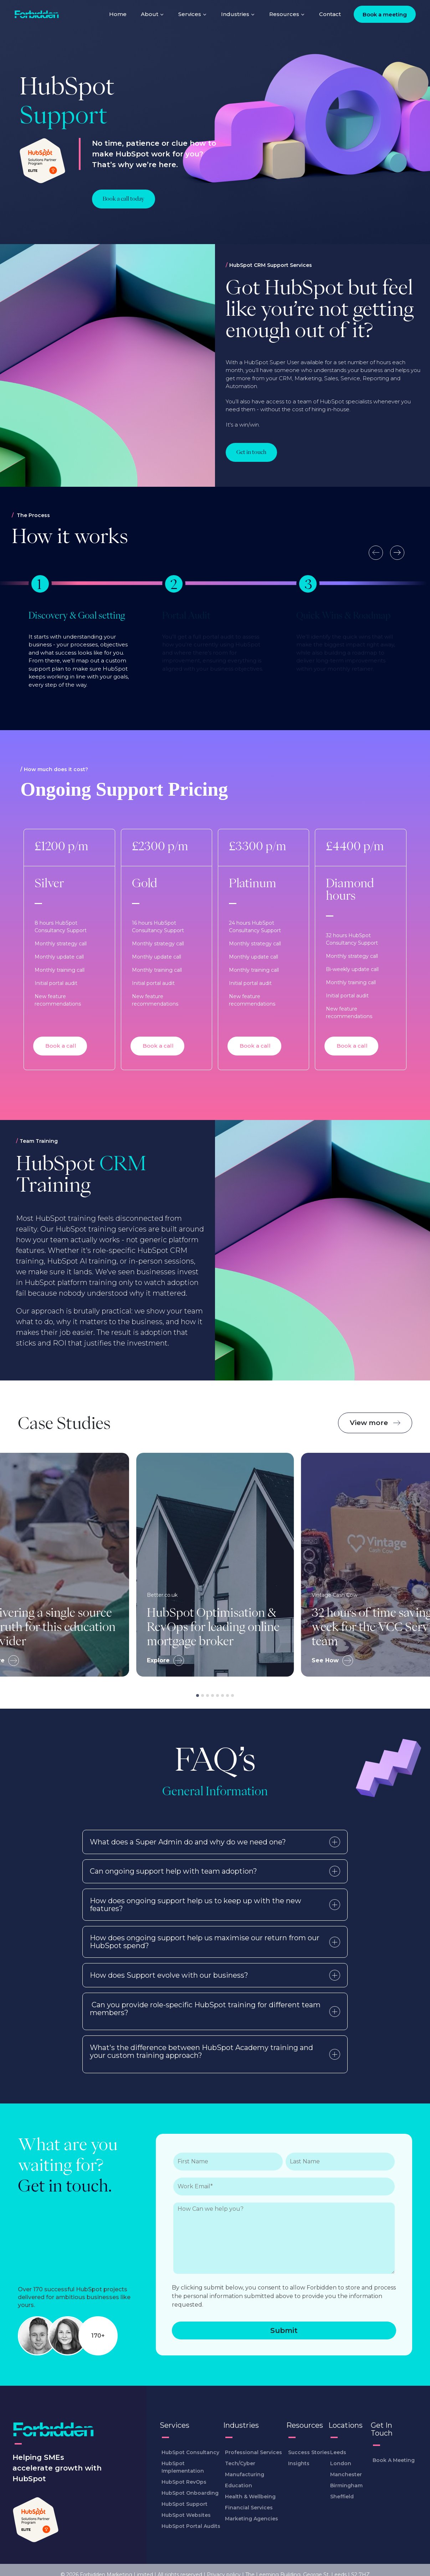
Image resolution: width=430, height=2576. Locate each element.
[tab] (197, 1694)
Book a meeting (385, 14)
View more (375, 1422)
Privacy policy (224, 2565)
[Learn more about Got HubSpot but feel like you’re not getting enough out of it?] (251, 452)
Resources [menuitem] (287, 14)
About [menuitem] (152, 14)
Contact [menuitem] (330, 14)
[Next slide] (397, 553)
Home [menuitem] (118, 14)
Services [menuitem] (192, 14)
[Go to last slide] (376, 553)
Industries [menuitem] (238, 14)
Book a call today (123, 198)
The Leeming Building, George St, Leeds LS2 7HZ (307, 2565)
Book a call (60, 1045)
